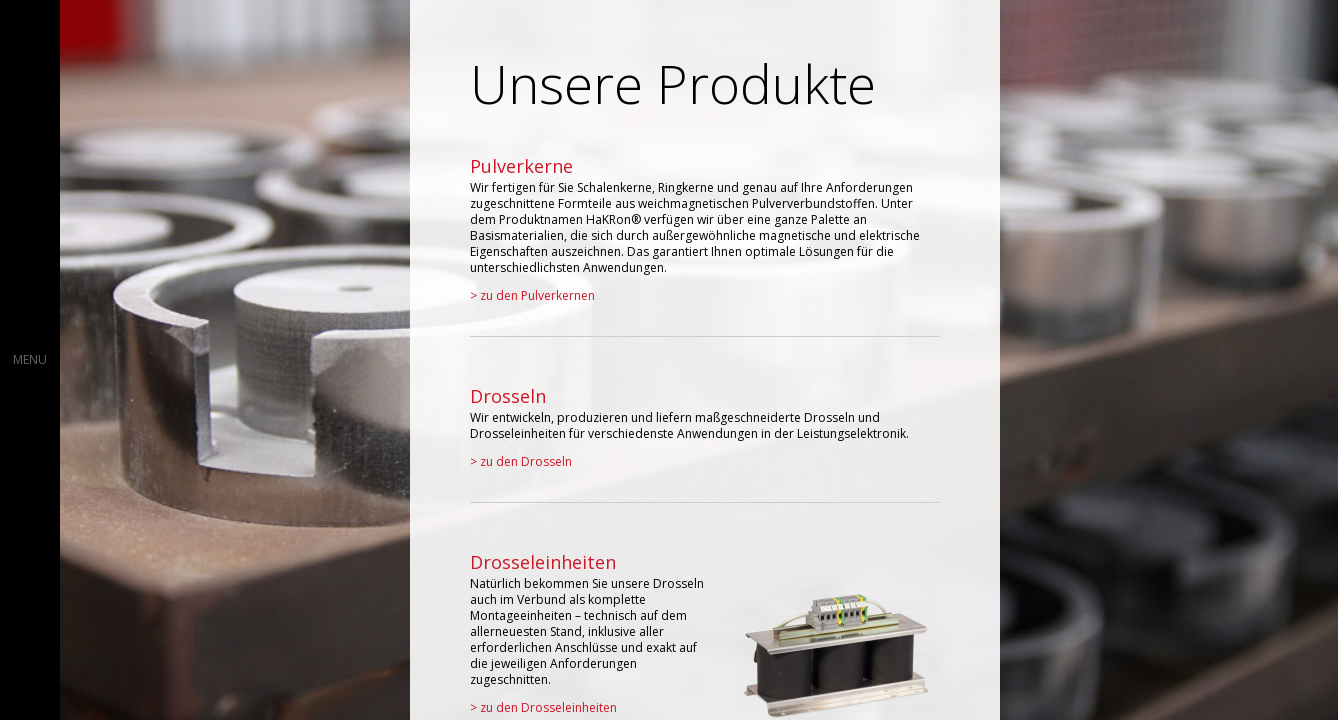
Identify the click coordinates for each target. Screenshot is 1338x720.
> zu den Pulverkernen (532, 295)
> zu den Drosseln (521, 461)
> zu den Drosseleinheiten (543, 707)
